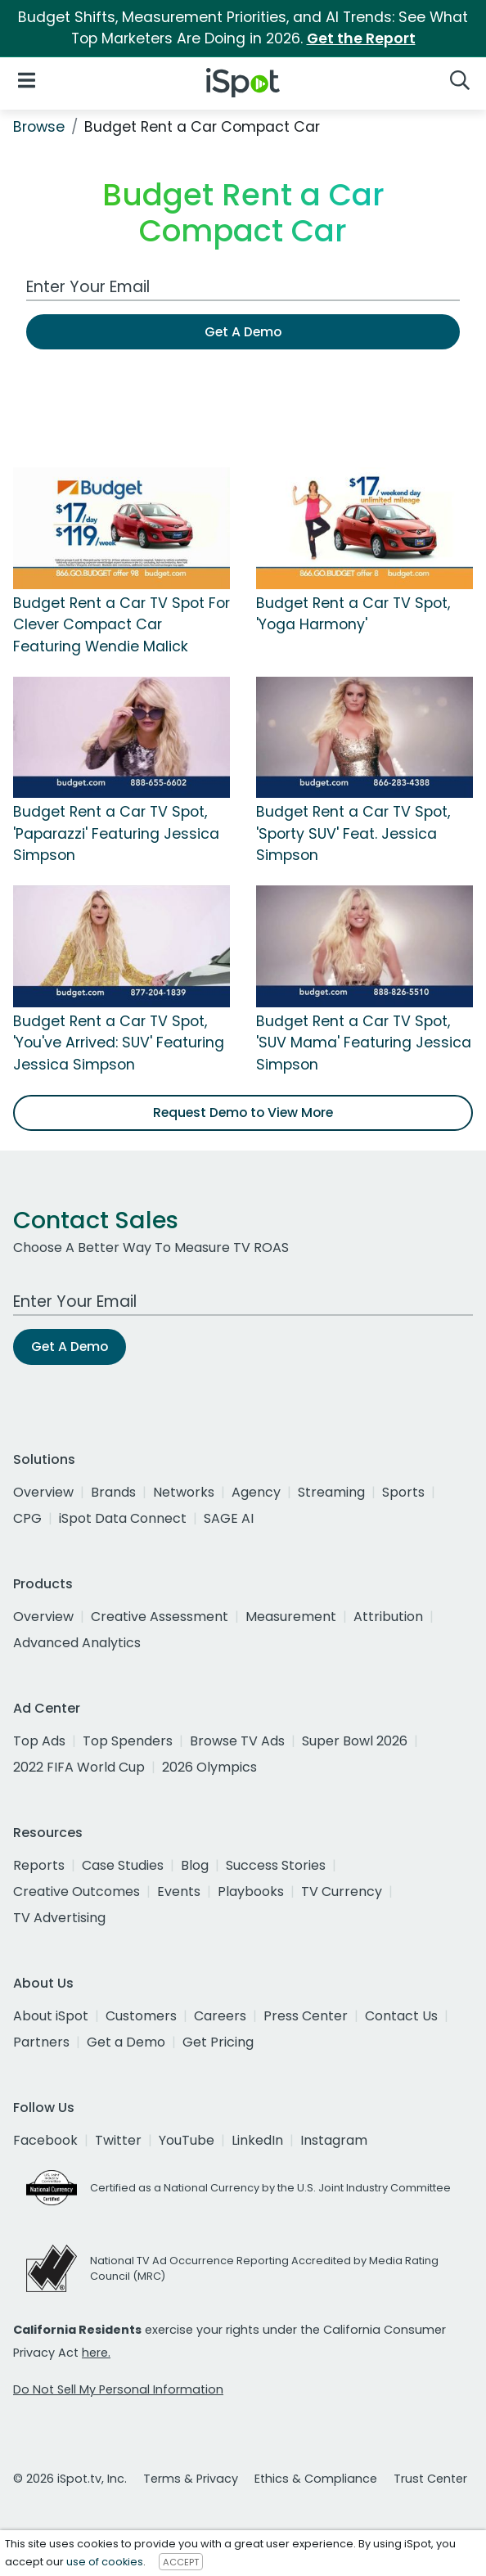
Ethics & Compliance (315, 2478)
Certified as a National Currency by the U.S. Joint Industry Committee (270, 2188)
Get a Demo (126, 2042)
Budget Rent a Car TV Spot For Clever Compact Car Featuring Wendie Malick (121, 624)
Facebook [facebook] (45, 2140)
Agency (256, 1492)
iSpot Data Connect (123, 1518)
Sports (403, 1492)
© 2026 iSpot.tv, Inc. (70, 2478)
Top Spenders (128, 1741)
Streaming (331, 1492)
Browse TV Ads (237, 1741)
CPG (27, 1518)
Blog (195, 1865)
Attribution (388, 1616)
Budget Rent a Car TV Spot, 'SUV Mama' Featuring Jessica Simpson (363, 1042)
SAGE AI (229, 1518)
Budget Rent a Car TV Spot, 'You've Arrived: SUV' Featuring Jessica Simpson (118, 1042)
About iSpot (50, 2015)
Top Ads (39, 1741)
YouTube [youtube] (186, 2140)
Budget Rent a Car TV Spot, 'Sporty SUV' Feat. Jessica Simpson (353, 833)
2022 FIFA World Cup (79, 1767)
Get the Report (361, 38)
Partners (41, 2042)
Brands (113, 1492)
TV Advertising (59, 1917)
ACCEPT (181, 2562)
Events (178, 1891)
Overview (43, 1492)
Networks (183, 1492)
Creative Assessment (159, 1616)
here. (96, 2352)
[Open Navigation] (26, 79)
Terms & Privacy (190, 2478)
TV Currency (341, 1891)
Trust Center (430, 2478)
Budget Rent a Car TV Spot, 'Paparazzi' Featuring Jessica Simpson (116, 833)
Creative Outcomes (76, 1891)
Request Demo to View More (243, 1112)
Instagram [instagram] (333, 2140)
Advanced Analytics (77, 1642)
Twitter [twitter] (118, 2140)
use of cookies (104, 2562)
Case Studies (123, 1865)
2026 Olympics (209, 1767)
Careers (220, 2015)
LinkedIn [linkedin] (257, 2140)
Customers (141, 2015)
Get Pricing (218, 2042)
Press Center (305, 2015)
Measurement (290, 1616)
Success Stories (276, 1865)
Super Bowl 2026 (354, 1741)
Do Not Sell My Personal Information (118, 2389)
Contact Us (401, 2015)
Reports (39, 1865)
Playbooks (251, 1891)
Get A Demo (243, 331)
